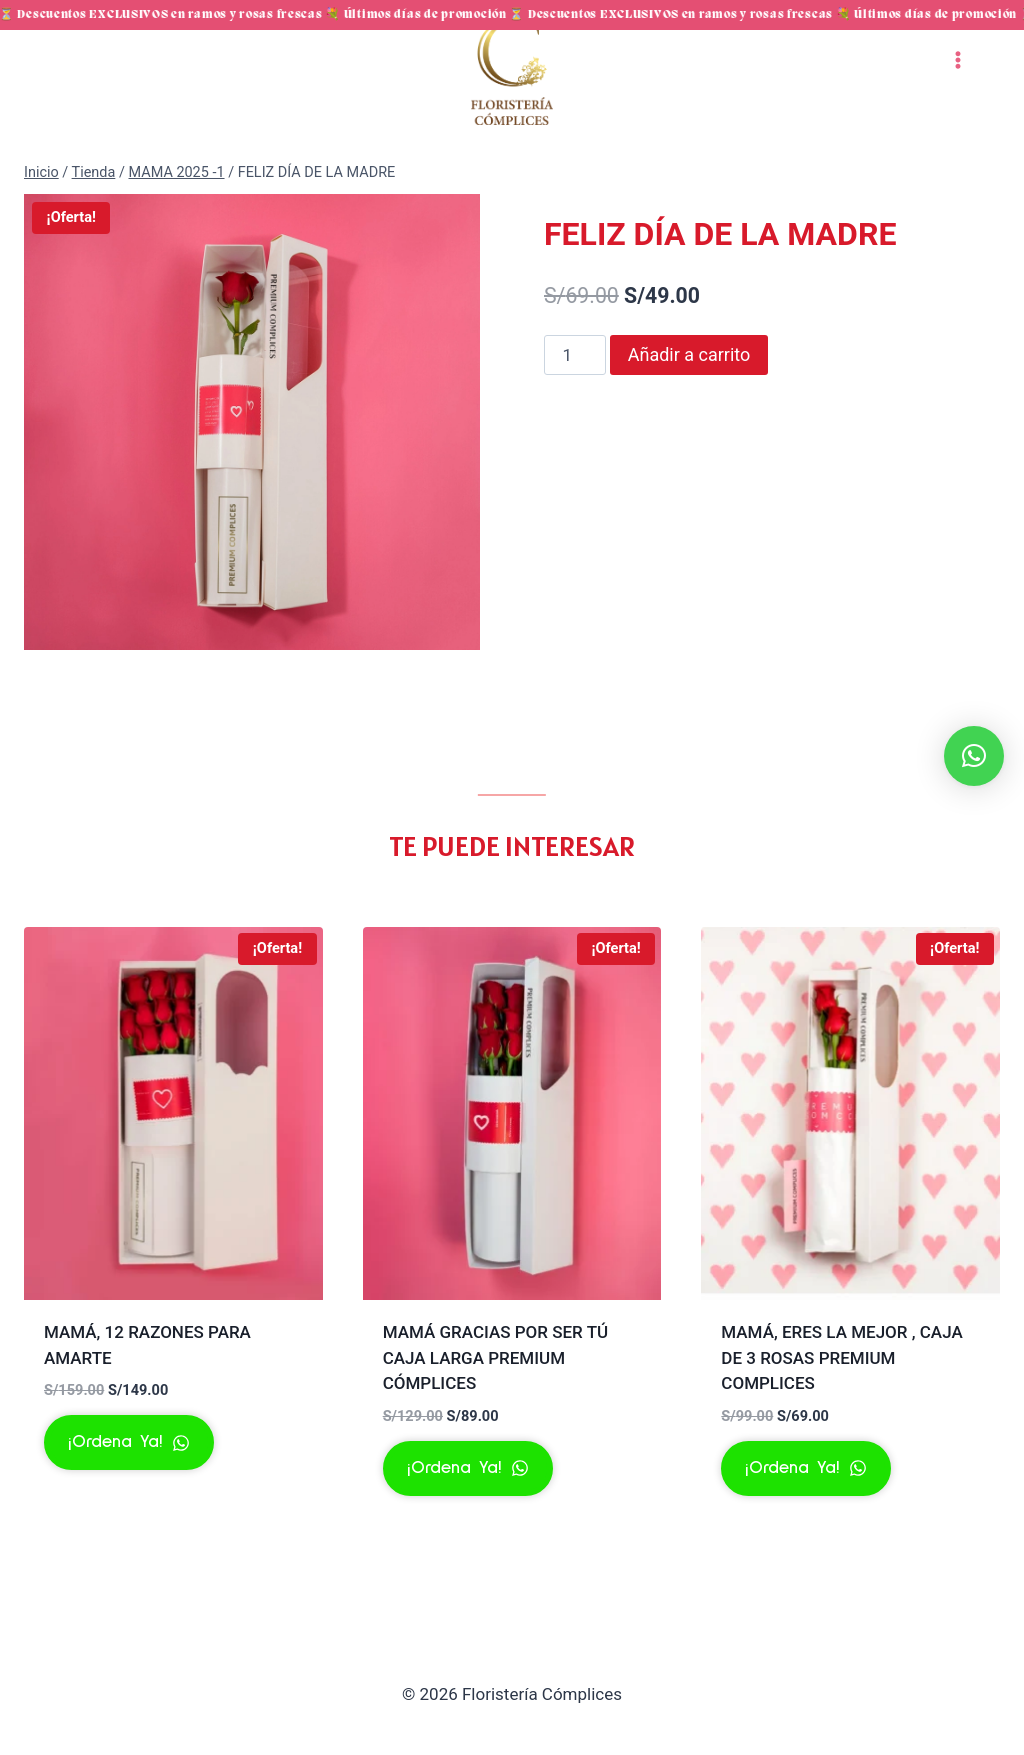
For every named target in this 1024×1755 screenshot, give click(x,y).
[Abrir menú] (957, 100)
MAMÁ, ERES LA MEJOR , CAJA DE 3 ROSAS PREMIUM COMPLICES (841, 1398)
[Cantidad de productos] (575, 396)
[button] (974, 756)
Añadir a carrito (689, 395)
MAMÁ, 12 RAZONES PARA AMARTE (147, 1386)
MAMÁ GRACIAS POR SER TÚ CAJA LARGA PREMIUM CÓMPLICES (495, 1398)
